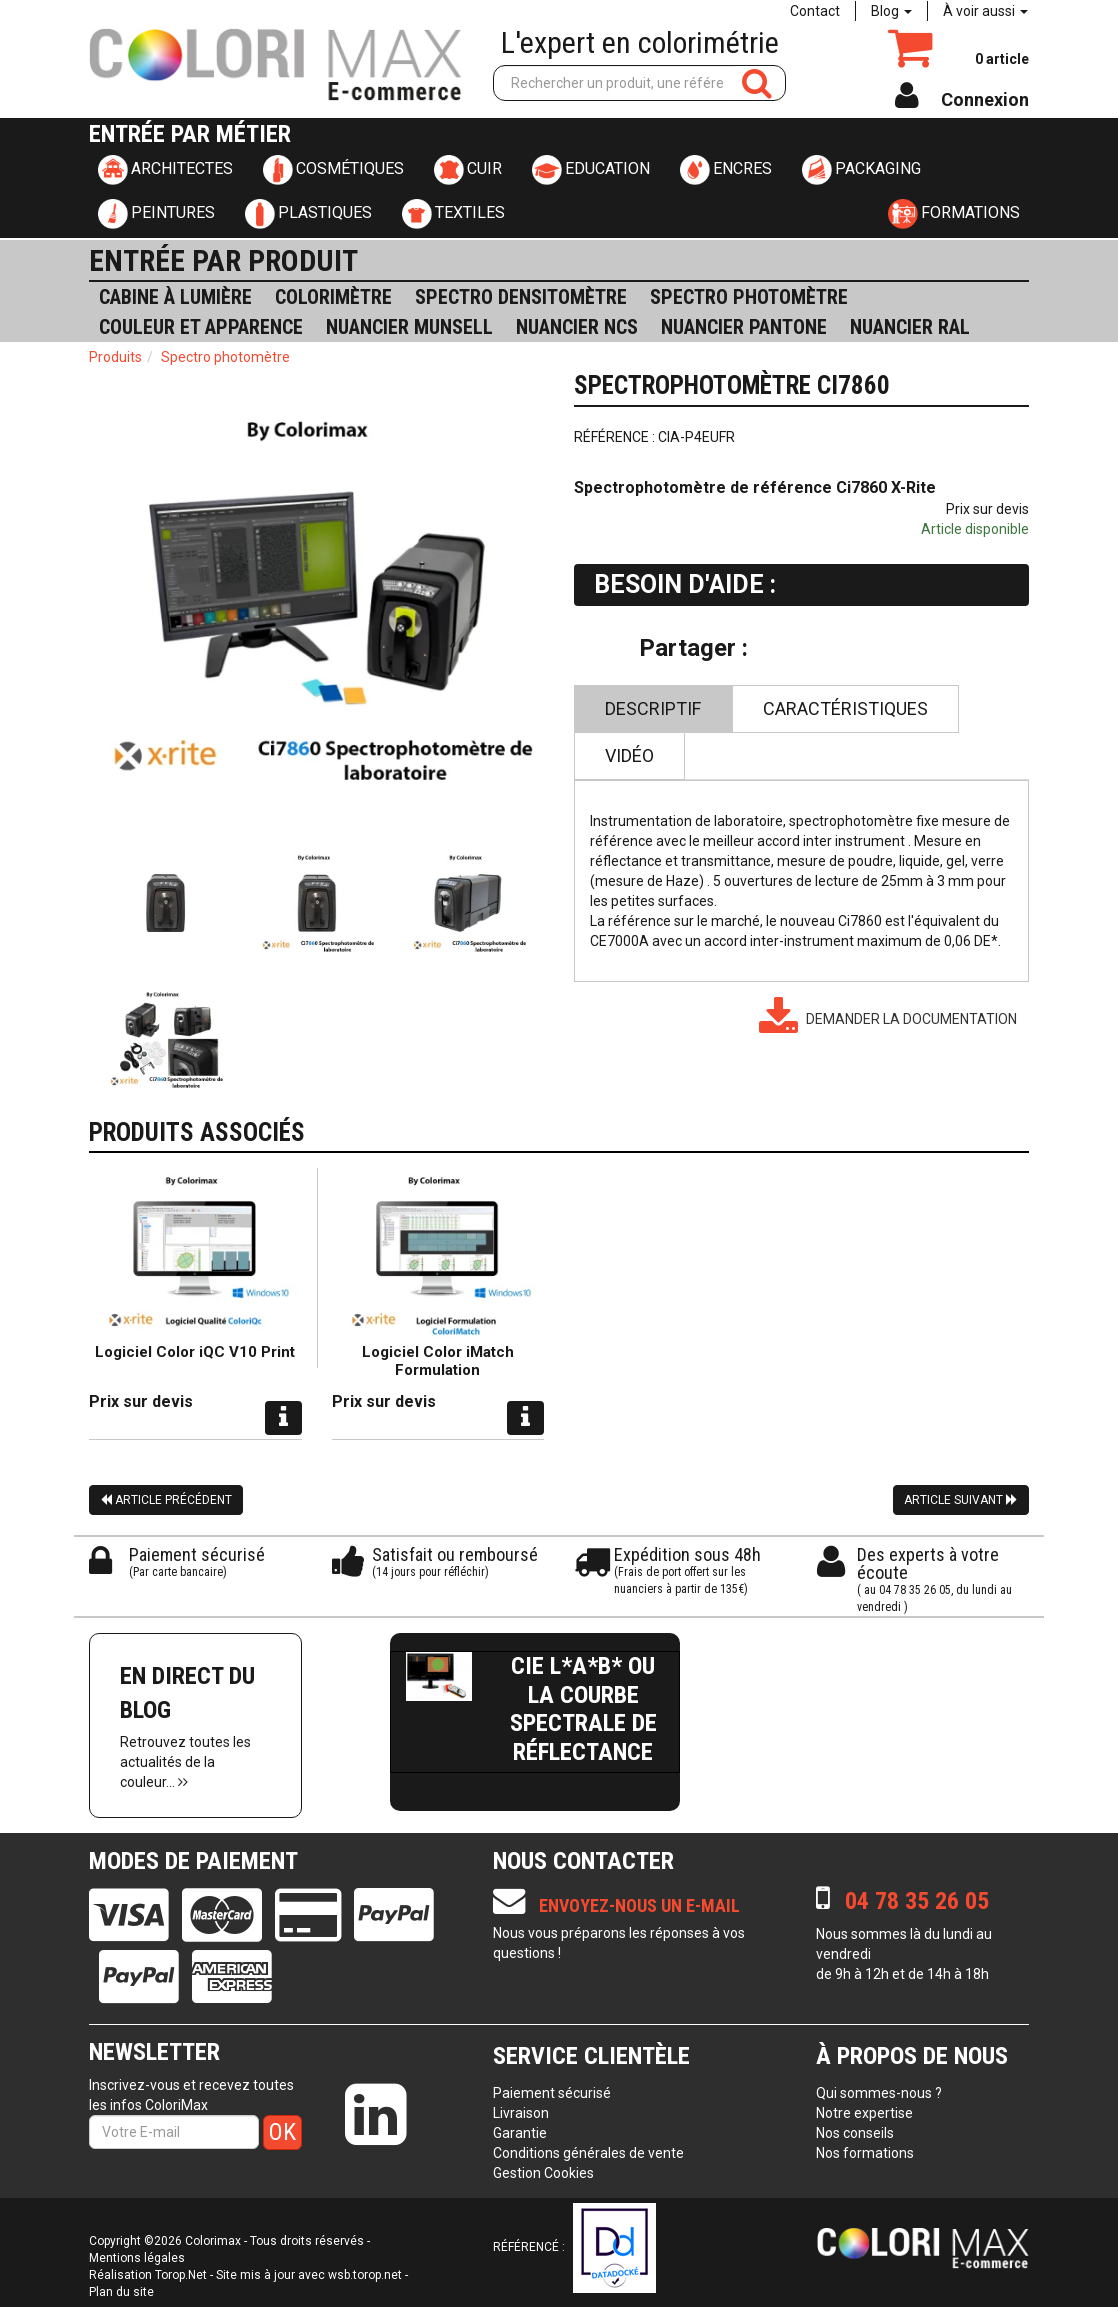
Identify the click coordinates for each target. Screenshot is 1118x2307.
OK (282, 2132)
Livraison (521, 2113)
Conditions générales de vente (588, 2153)
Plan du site (121, 2292)
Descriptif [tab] (653, 708)
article (1002, 59)
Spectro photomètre (225, 357)
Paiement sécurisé (552, 2093)
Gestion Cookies (543, 2173)
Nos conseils (855, 2133)
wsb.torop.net (365, 2275)
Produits (115, 357)
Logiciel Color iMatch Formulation (438, 1361)
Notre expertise (864, 2113)
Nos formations (865, 2153)
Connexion (985, 99)
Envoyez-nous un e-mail (616, 1901)
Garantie (520, 2133)
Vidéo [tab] (629, 755)
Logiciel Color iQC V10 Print (195, 1352)
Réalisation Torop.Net (148, 2275)
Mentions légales (137, 2258)
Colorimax (213, 2241)
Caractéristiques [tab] (845, 708)
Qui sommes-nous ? (879, 2093)
